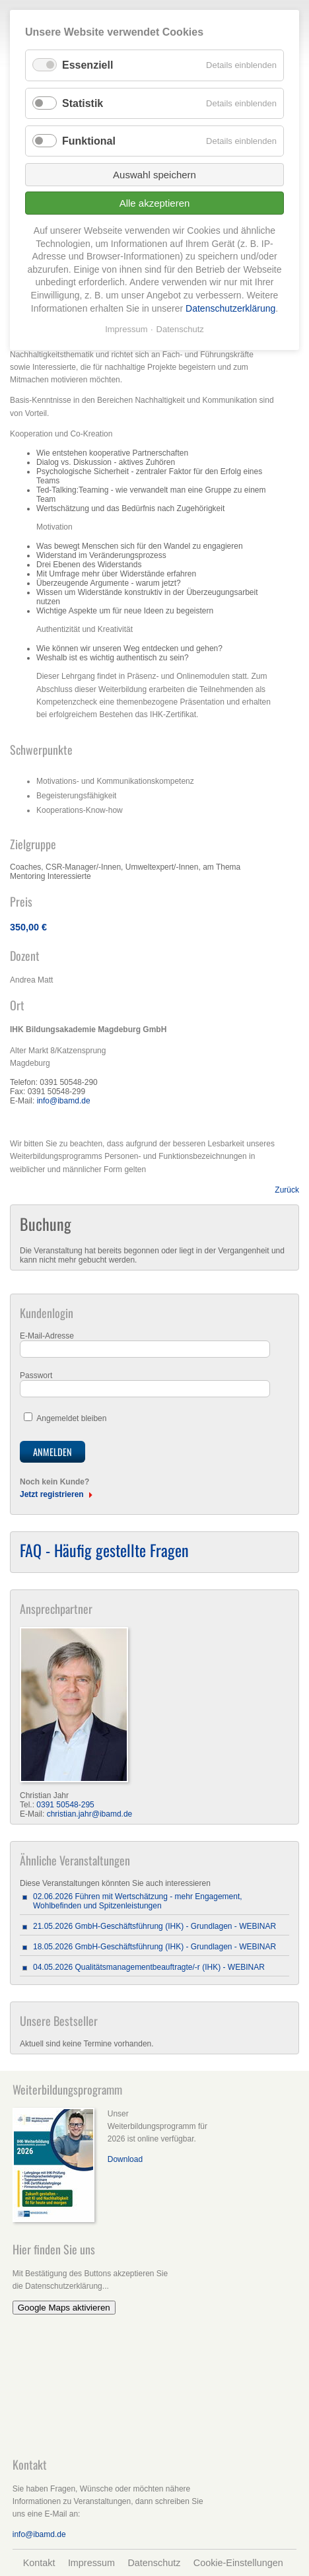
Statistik (82, 103)
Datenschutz (153, 2563)
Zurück (287, 1190)
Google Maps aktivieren (64, 2308)
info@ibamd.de (63, 1100)
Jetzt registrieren (52, 1494)
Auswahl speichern (154, 174)
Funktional (89, 141)
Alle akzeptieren (155, 203)
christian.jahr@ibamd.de (90, 1814)
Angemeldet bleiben (71, 1418)
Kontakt (39, 2563)
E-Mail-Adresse (47, 1335)
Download (125, 2159)
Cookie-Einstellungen (238, 2563)
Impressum (91, 2563)
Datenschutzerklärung (230, 308)
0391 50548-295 (65, 1804)
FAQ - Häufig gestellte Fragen (104, 1550)
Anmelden (52, 1452)
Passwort (36, 1375)
